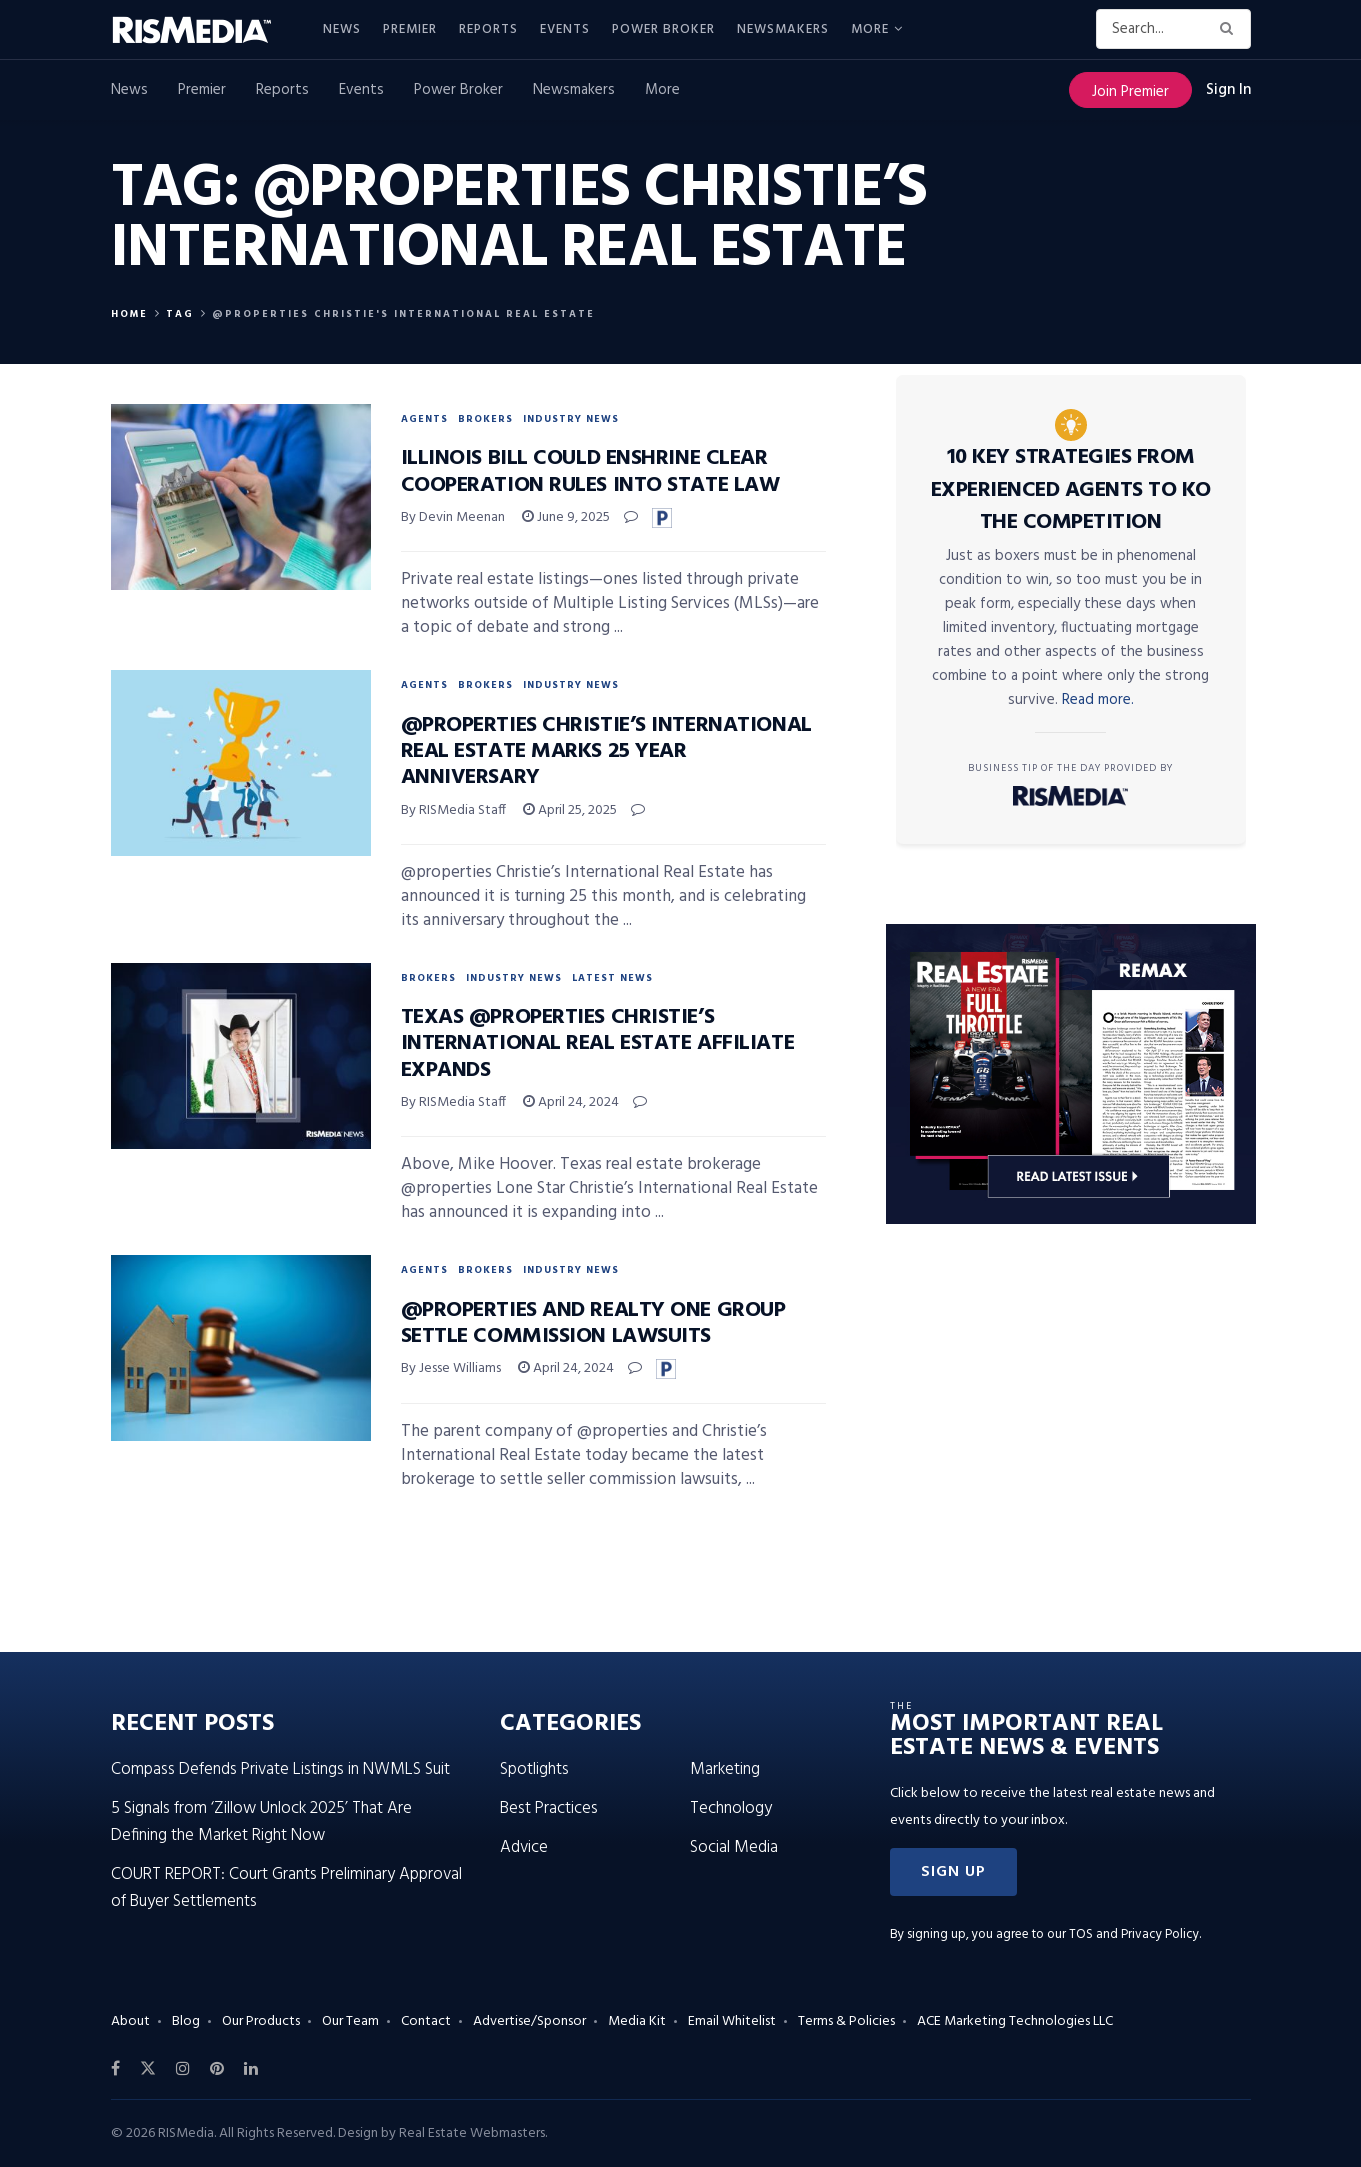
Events (565, 29)
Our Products (261, 2021)
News (342, 29)
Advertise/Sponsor (529, 2021)
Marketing (725, 1769)
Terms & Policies (846, 2021)
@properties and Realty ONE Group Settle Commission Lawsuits (593, 1323)
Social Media (734, 1847)
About (130, 2021)
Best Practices (549, 1808)
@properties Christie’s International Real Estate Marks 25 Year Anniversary (606, 752)
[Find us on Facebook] (115, 2069)
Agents (424, 419)
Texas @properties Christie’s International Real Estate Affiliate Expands (598, 1044)
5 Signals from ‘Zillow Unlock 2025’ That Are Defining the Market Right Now (261, 1822)
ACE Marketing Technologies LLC (1015, 2021)
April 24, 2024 (571, 1102)
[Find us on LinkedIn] (251, 2069)
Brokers (485, 419)
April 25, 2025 (570, 810)
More (870, 29)
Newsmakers (783, 29)
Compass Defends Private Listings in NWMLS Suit (280, 1769)
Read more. (1098, 700)
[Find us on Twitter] (148, 2069)
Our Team (350, 2021)
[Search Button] (1230, 29)
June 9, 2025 (566, 517)
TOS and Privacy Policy (1134, 1934)
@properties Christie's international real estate (403, 314)
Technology (731, 1808)
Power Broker (663, 29)
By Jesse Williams (451, 1368)
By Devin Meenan (453, 517)
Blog (186, 2021)
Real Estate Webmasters (472, 2133)
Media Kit (637, 2021)
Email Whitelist (732, 2021)
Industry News (571, 419)
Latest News (612, 978)
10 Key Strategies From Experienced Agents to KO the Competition (1071, 490)
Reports (488, 29)
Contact (426, 2021)
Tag (180, 314)
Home (129, 314)
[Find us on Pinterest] (217, 2069)
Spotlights (534, 1769)
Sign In (1228, 90)
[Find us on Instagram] (183, 2069)
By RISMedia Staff (453, 810)
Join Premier (1130, 92)
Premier (410, 29)
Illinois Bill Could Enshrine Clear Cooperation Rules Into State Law (590, 471)
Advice (524, 1847)
